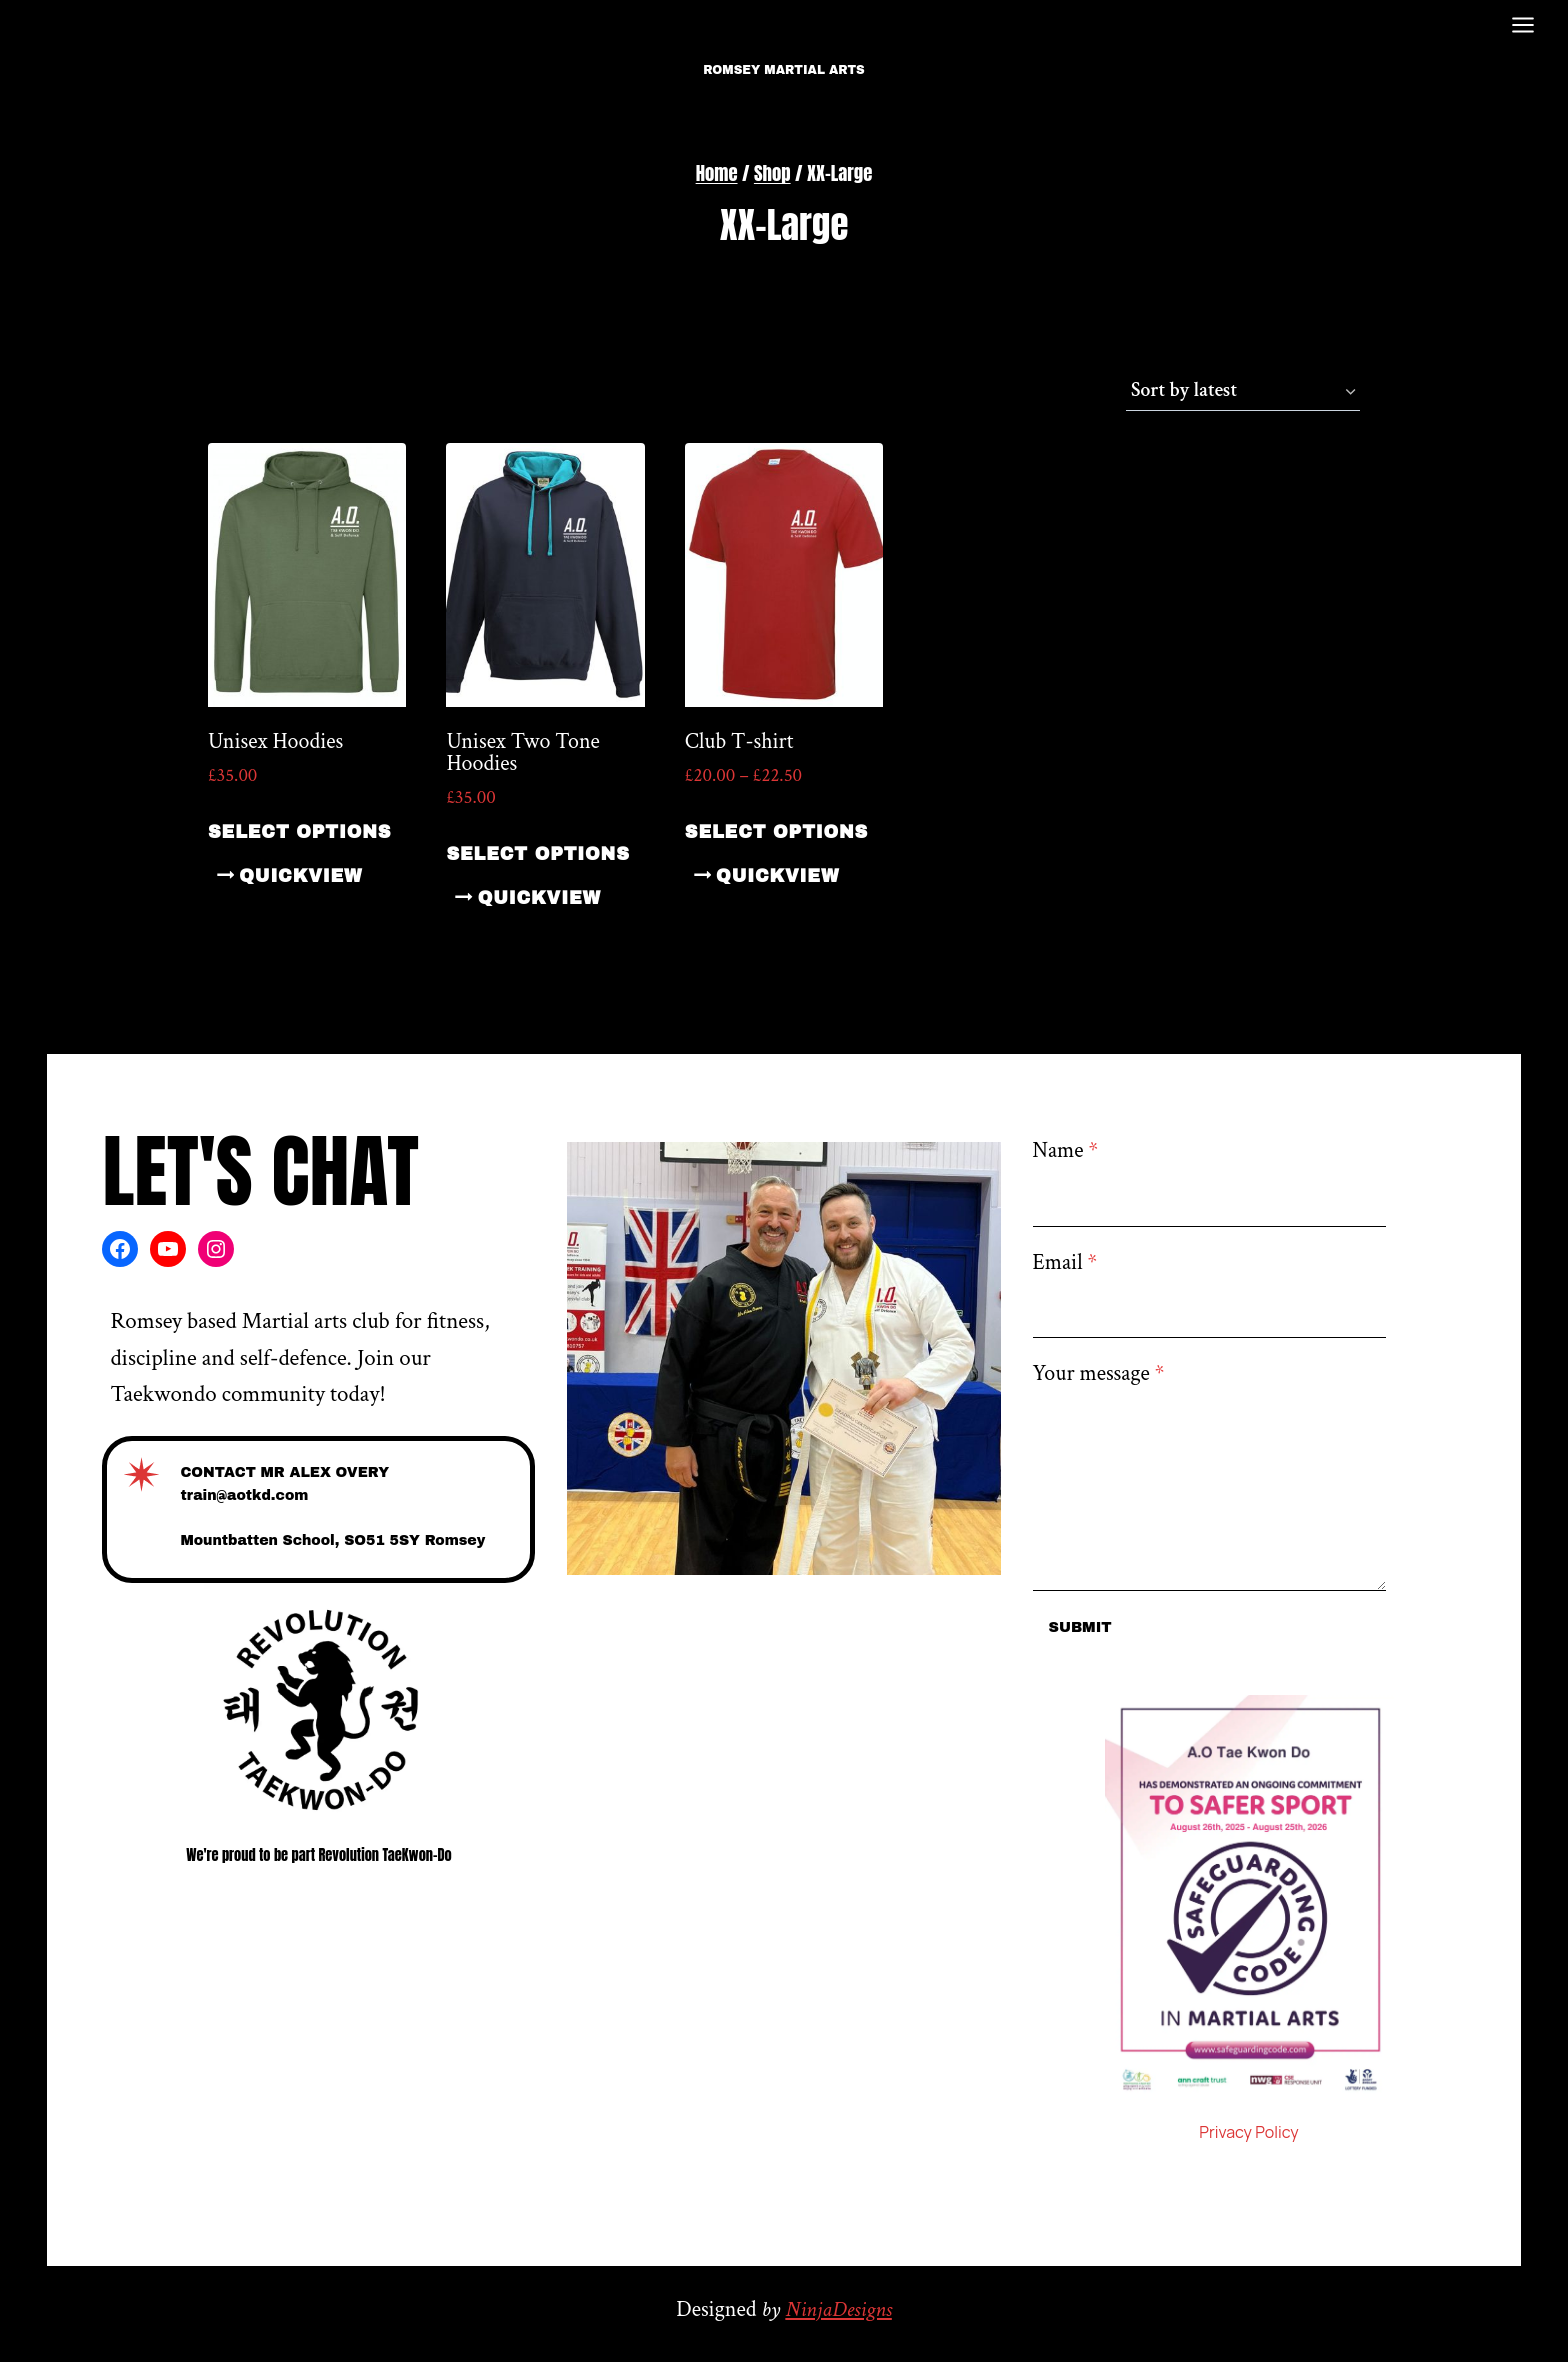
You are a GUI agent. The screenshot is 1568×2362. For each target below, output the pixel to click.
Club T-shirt (739, 741)
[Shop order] (1243, 392)
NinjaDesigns (838, 2309)
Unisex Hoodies (275, 741)
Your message (1099, 1373)
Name (1066, 1150)
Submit (1080, 1627)
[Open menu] (1522, 24)
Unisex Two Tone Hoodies (522, 752)
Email (1065, 1262)
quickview (300, 876)
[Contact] (318, 1510)
